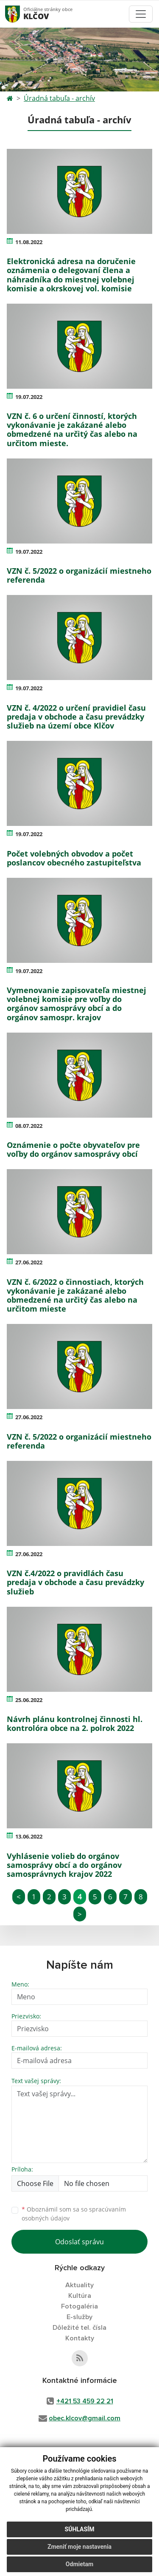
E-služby (79, 2317)
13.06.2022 (28, 1836)
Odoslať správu (79, 2241)
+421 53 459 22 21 (84, 2401)
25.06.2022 (28, 1700)
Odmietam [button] (79, 2564)
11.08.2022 (28, 242)
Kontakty (79, 2338)
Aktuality (79, 2285)
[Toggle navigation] (141, 14)
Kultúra (79, 2295)
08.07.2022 (28, 1126)
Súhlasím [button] (80, 2529)
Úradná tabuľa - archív (59, 98)
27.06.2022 (28, 1262)
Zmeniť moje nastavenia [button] (79, 2546)
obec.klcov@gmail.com (84, 2418)
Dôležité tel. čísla (79, 2327)
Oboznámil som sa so (74, 2213)
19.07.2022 (28, 397)
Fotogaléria (79, 2306)
